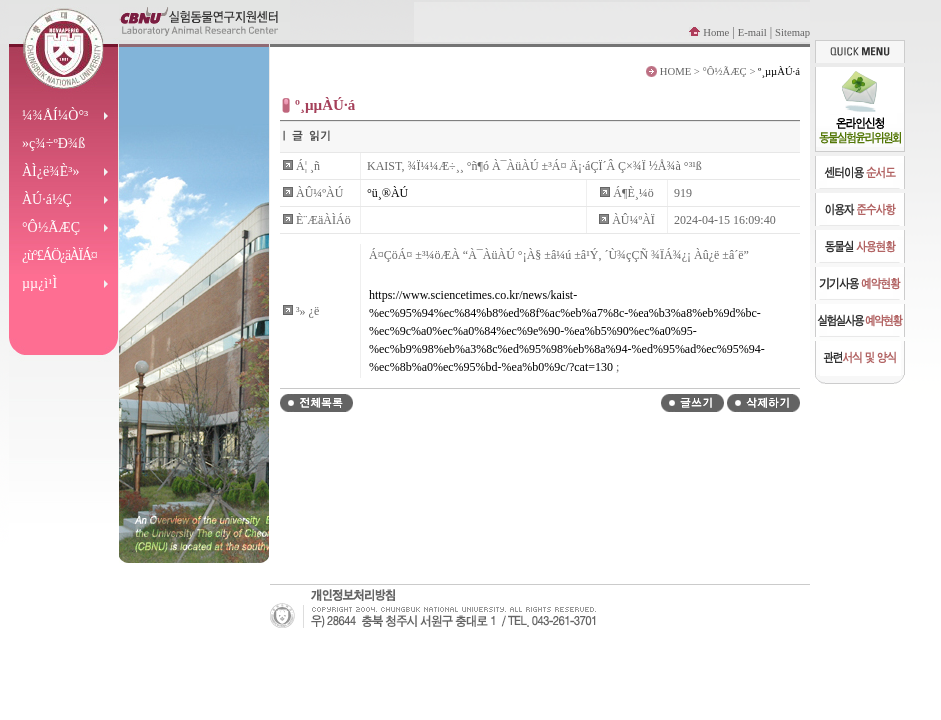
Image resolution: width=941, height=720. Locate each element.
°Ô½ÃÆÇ (725, 71)
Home (716, 32)
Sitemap (792, 32)
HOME (675, 71)
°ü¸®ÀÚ (387, 193)
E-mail (752, 32)
